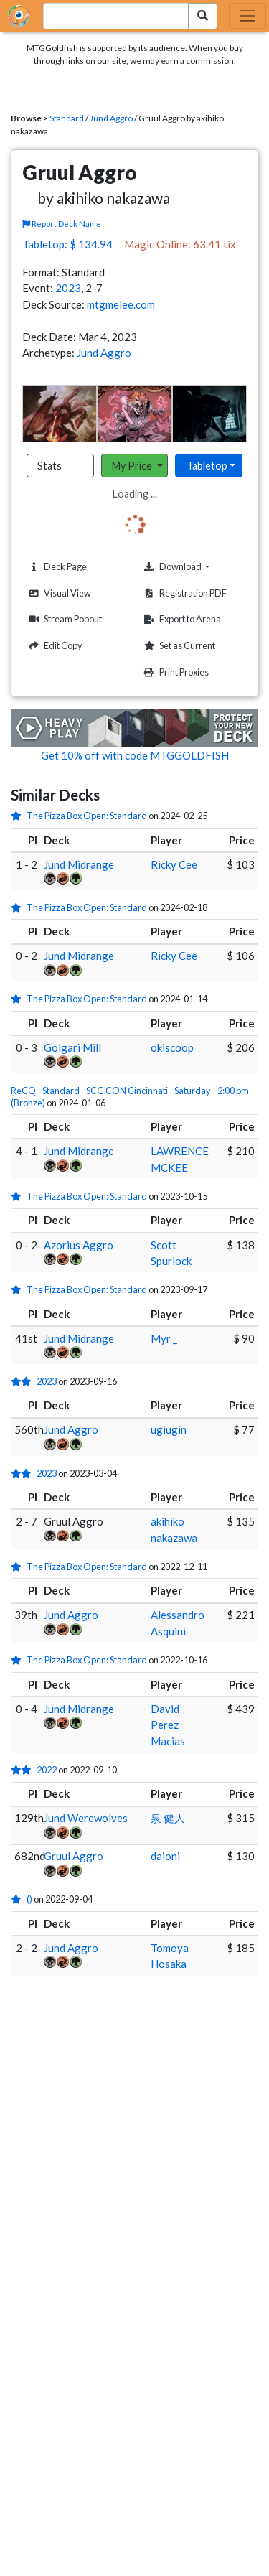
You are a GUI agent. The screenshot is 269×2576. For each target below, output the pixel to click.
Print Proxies (175, 672)
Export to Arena (181, 619)
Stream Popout (63, 619)
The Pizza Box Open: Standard (87, 815)
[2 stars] (24, 1381)
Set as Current (178, 646)
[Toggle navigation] (247, 16)
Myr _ (164, 1338)
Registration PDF (184, 593)
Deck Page (56, 567)
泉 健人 (168, 1817)
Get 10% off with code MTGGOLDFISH (135, 755)
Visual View (58, 593)
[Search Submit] (202, 16)
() (29, 1899)
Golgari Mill (72, 1047)
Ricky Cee (174, 864)
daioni (165, 1855)
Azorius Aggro (78, 1244)
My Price (133, 465)
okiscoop (172, 1047)
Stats (49, 465)
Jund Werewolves (86, 1817)
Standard (66, 118)
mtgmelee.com (121, 304)
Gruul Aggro (73, 1855)
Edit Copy (53, 646)
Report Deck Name (61, 223)
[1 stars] (19, 815)
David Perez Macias (168, 1724)
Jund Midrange (79, 864)
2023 (68, 287)
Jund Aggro (111, 118)
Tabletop (207, 465)
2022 (47, 1769)
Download (193, 566)
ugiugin (169, 1429)
